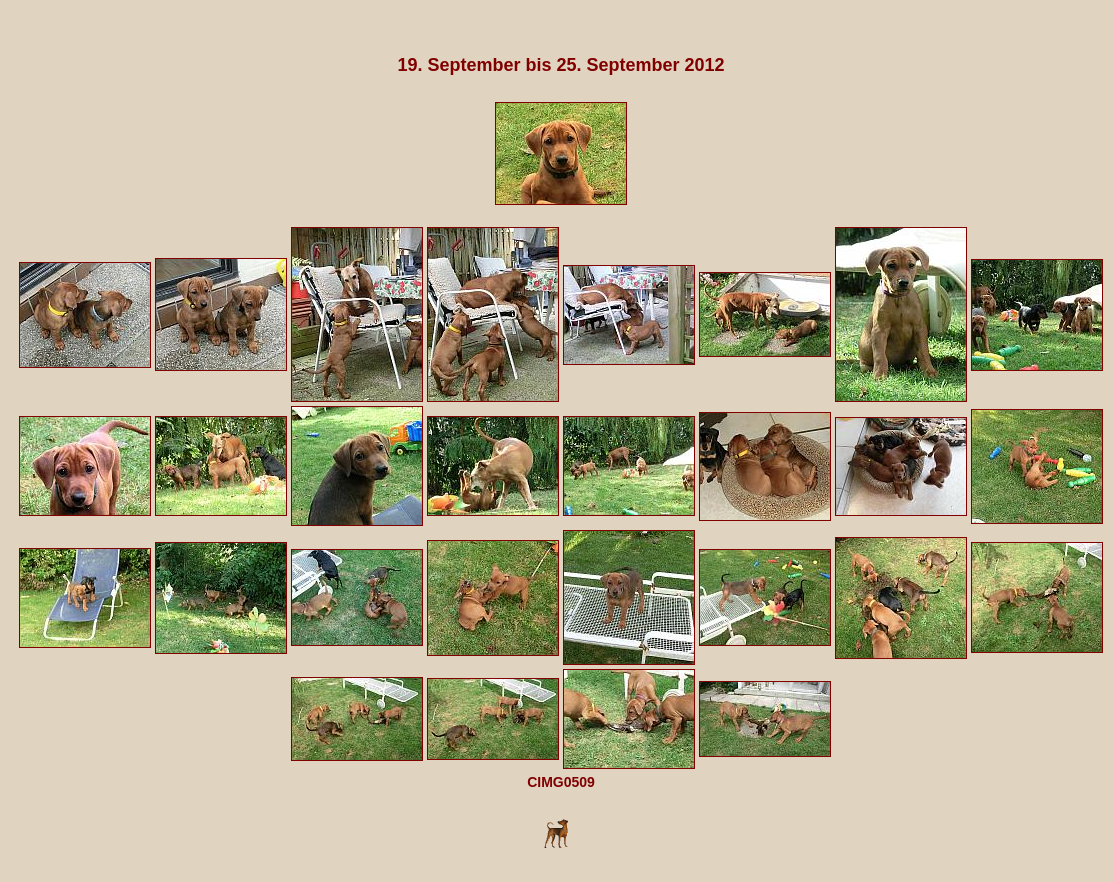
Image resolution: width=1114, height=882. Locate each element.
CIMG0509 (561, 782)
